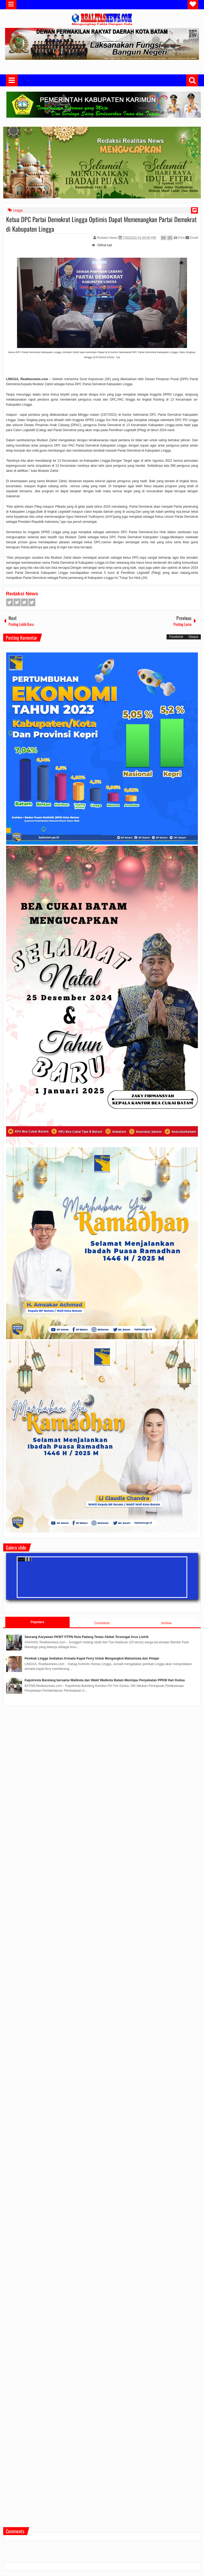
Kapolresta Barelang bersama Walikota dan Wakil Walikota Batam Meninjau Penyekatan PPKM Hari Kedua (105, 1680)
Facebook (9, 602)
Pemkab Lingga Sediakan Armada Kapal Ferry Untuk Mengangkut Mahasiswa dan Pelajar (92, 1658)
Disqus (193, 637)
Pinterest (31, 602)
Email (191, 238)
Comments (102, 1623)
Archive (166, 1623)
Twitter (17, 602)
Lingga (18, 210)
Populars (37, 1622)
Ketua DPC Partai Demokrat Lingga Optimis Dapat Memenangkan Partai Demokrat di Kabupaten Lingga (101, 224)
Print (179, 238)
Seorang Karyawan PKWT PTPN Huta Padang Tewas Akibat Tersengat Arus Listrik (87, 1637)
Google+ (24, 602)
